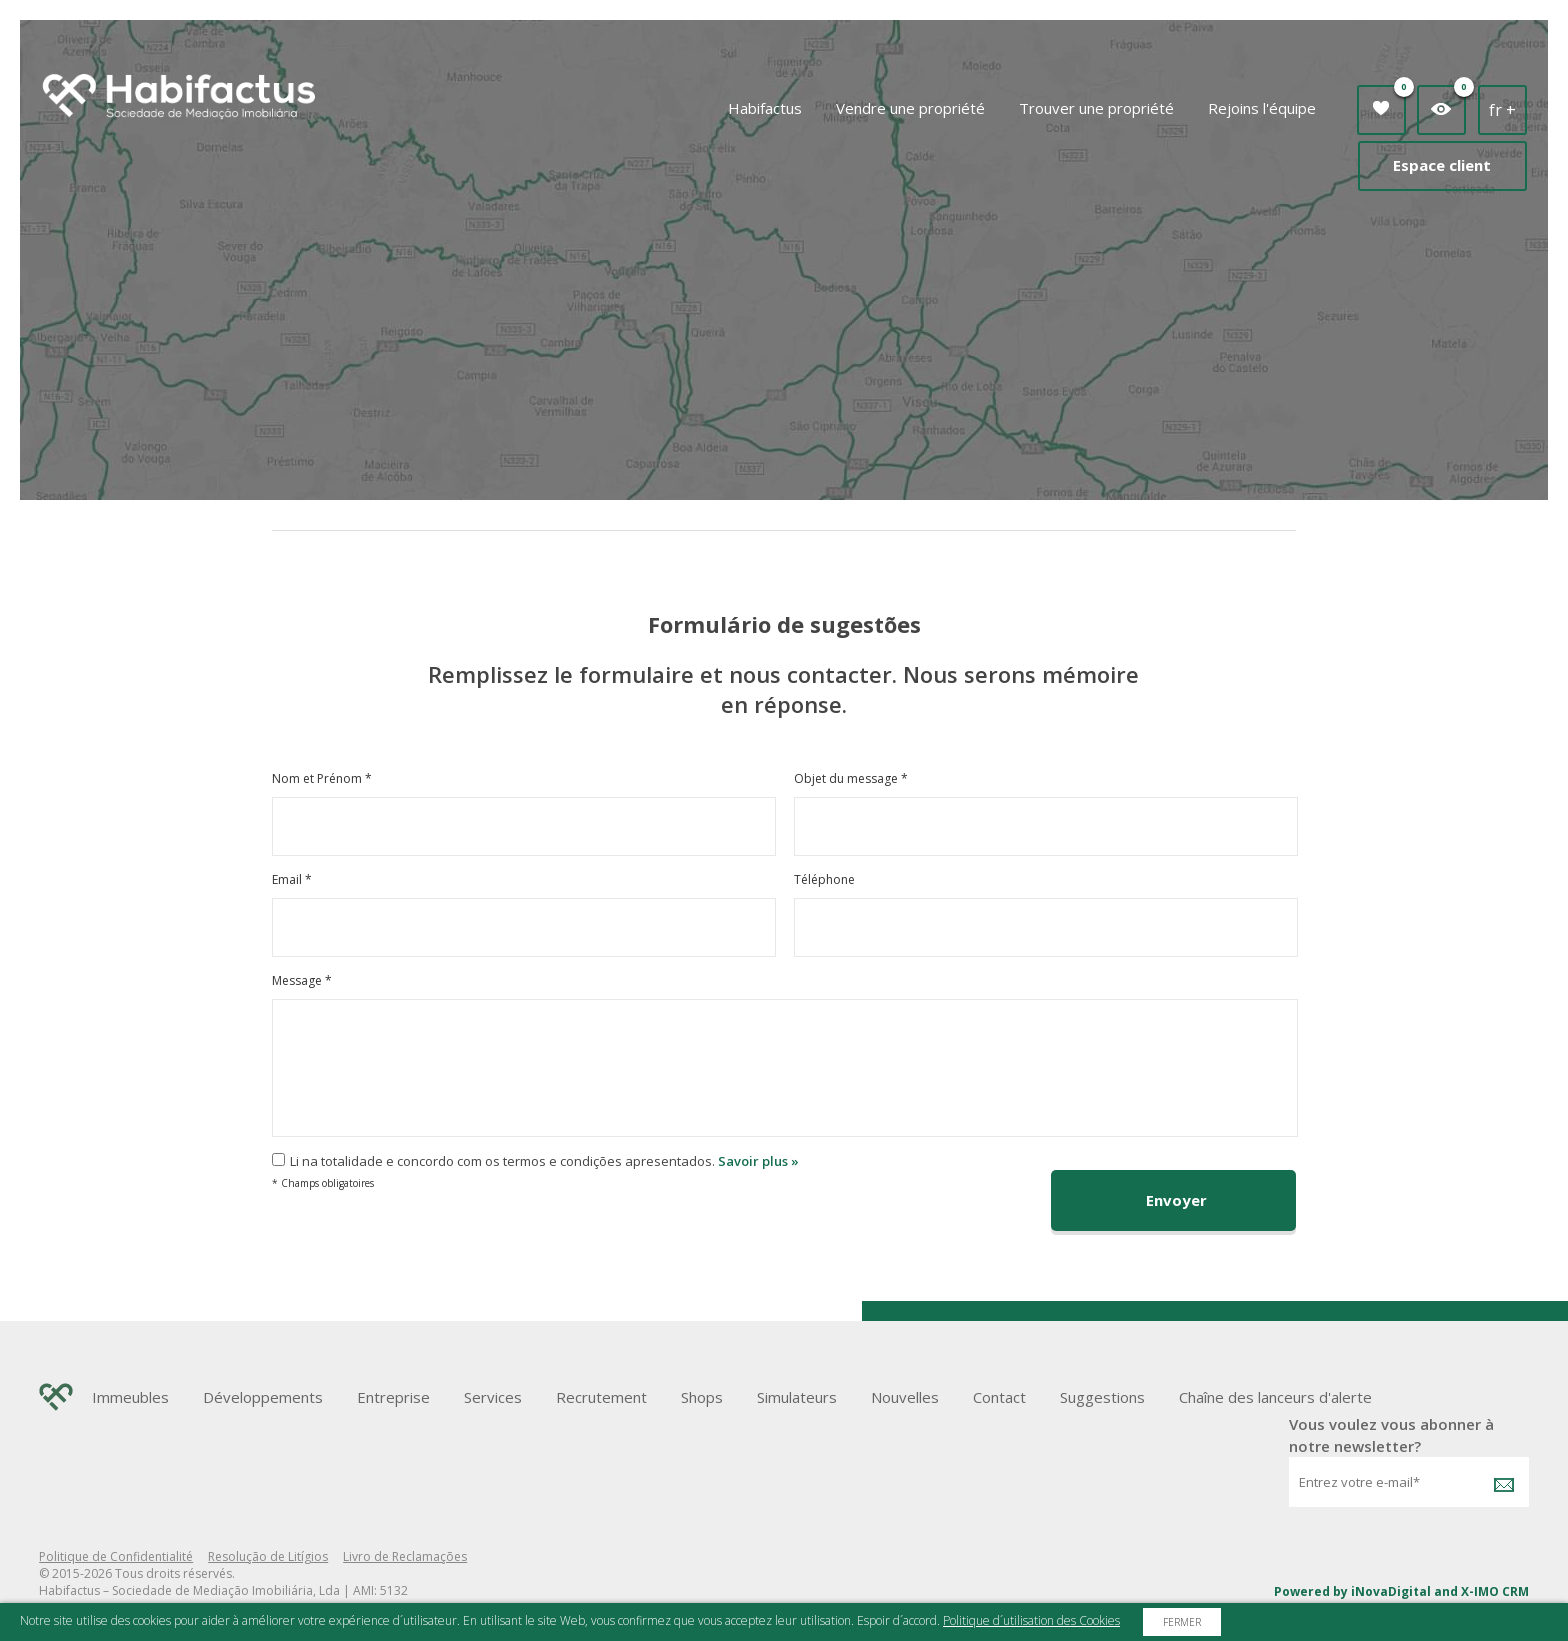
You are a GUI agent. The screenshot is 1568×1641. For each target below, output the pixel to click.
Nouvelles (905, 1397)
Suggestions (1102, 1397)
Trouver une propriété (1096, 108)
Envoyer (1176, 1200)
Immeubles (130, 1397)
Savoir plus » (758, 1161)
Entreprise (393, 1397)
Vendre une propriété (910, 108)
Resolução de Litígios (268, 1556)
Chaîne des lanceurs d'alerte (1275, 1397)
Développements (263, 1397)
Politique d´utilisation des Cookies (1031, 1620)
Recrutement (601, 1397)
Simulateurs (797, 1397)
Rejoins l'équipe (1262, 108)
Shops (702, 1397)
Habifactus (765, 108)
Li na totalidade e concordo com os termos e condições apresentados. (502, 1161)
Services (493, 1397)
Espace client (1442, 165)
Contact (999, 1397)
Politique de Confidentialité (116, 1556)
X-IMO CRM (1495, 1591)
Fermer (1182, 1622)
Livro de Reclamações (405, 1556)
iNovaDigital (1391, 1591)
